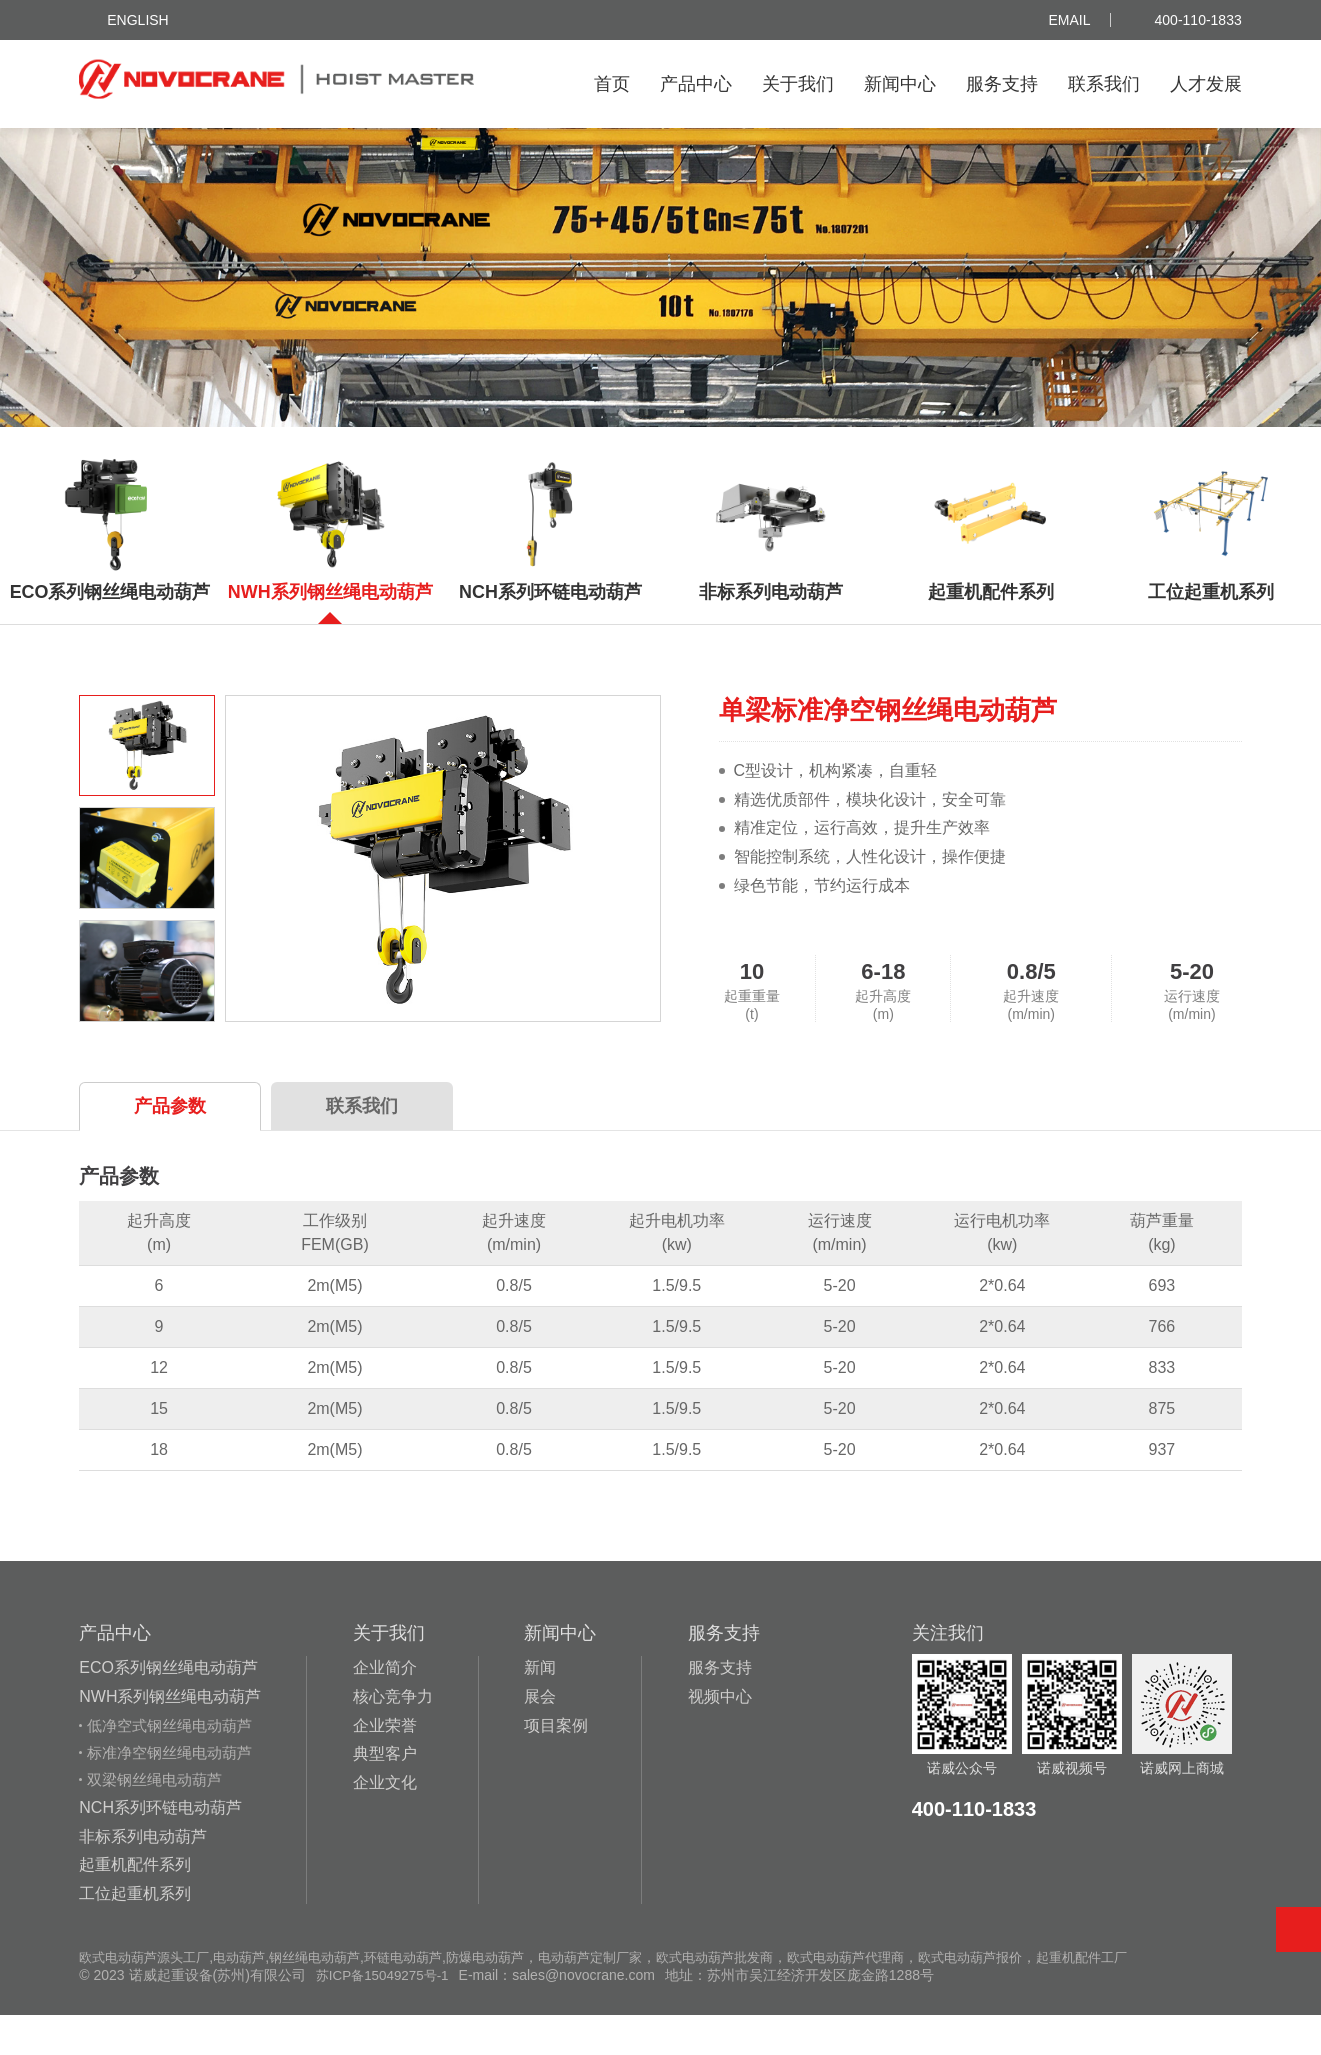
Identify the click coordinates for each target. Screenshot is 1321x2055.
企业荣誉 (385, 1765)
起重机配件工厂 (1152, 1997)
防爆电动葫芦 (515, 1997)
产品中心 (696, 84)
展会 (540, 1736)
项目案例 (556, 1765)
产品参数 (170, 1146)
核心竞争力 (393, 1736)
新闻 (540, 1707)
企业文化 (385, 1822)
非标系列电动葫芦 (143, 1876)
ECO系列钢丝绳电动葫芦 (168, 1707)
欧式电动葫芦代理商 (900, 1997)
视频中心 (720, 1736)
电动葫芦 (251, 1997)
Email (1070, 20)
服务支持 (1002, 84)
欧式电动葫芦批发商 (760, 1997)
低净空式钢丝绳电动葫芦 (169, 1765)
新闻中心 (900, 84)
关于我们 (798, 84)
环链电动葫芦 (427, 1997)
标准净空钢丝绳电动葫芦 (169, 1792)
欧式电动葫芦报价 (1033, 1997)
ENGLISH (137, 20)
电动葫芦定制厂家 (627, 1997)
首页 (612, 84)
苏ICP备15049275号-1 (386, 2015)
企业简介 (385, 1707)
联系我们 (1104, 84)
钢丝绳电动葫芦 (332, 1997)
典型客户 (385, 1794)
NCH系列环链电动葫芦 (160, 1847)
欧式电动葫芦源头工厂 (149, 1997)
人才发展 (1206, 84)
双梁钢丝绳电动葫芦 (154, 1819)
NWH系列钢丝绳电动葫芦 (170, 1736)
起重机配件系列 (135, 1904)
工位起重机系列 (135, 1933)
